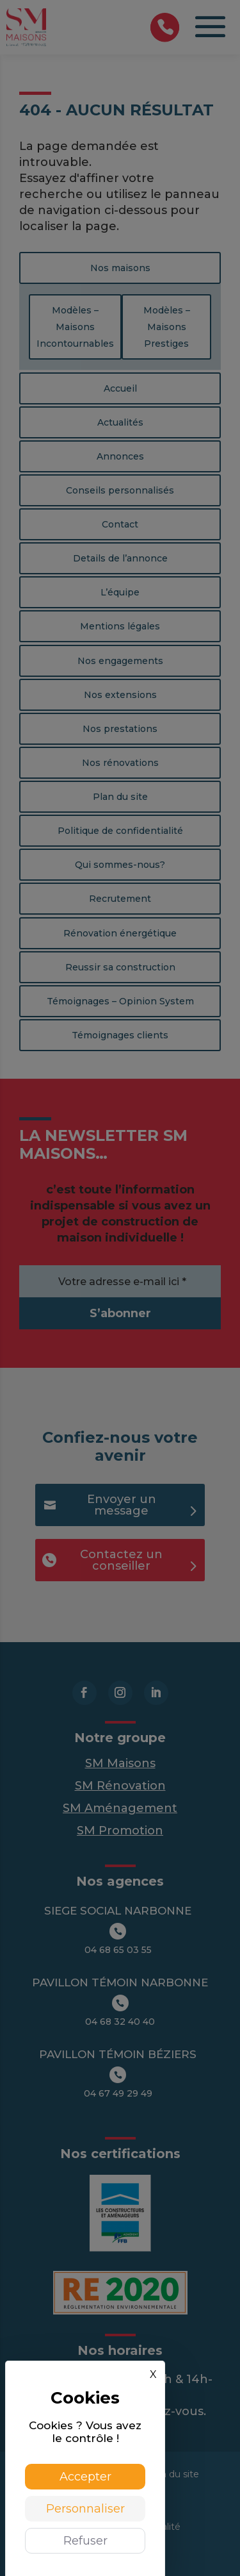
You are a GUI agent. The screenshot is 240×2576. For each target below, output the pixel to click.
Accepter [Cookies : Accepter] (85, 2477)
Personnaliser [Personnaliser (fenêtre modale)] (85, 2509)
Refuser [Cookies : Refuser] (85, 2541)
